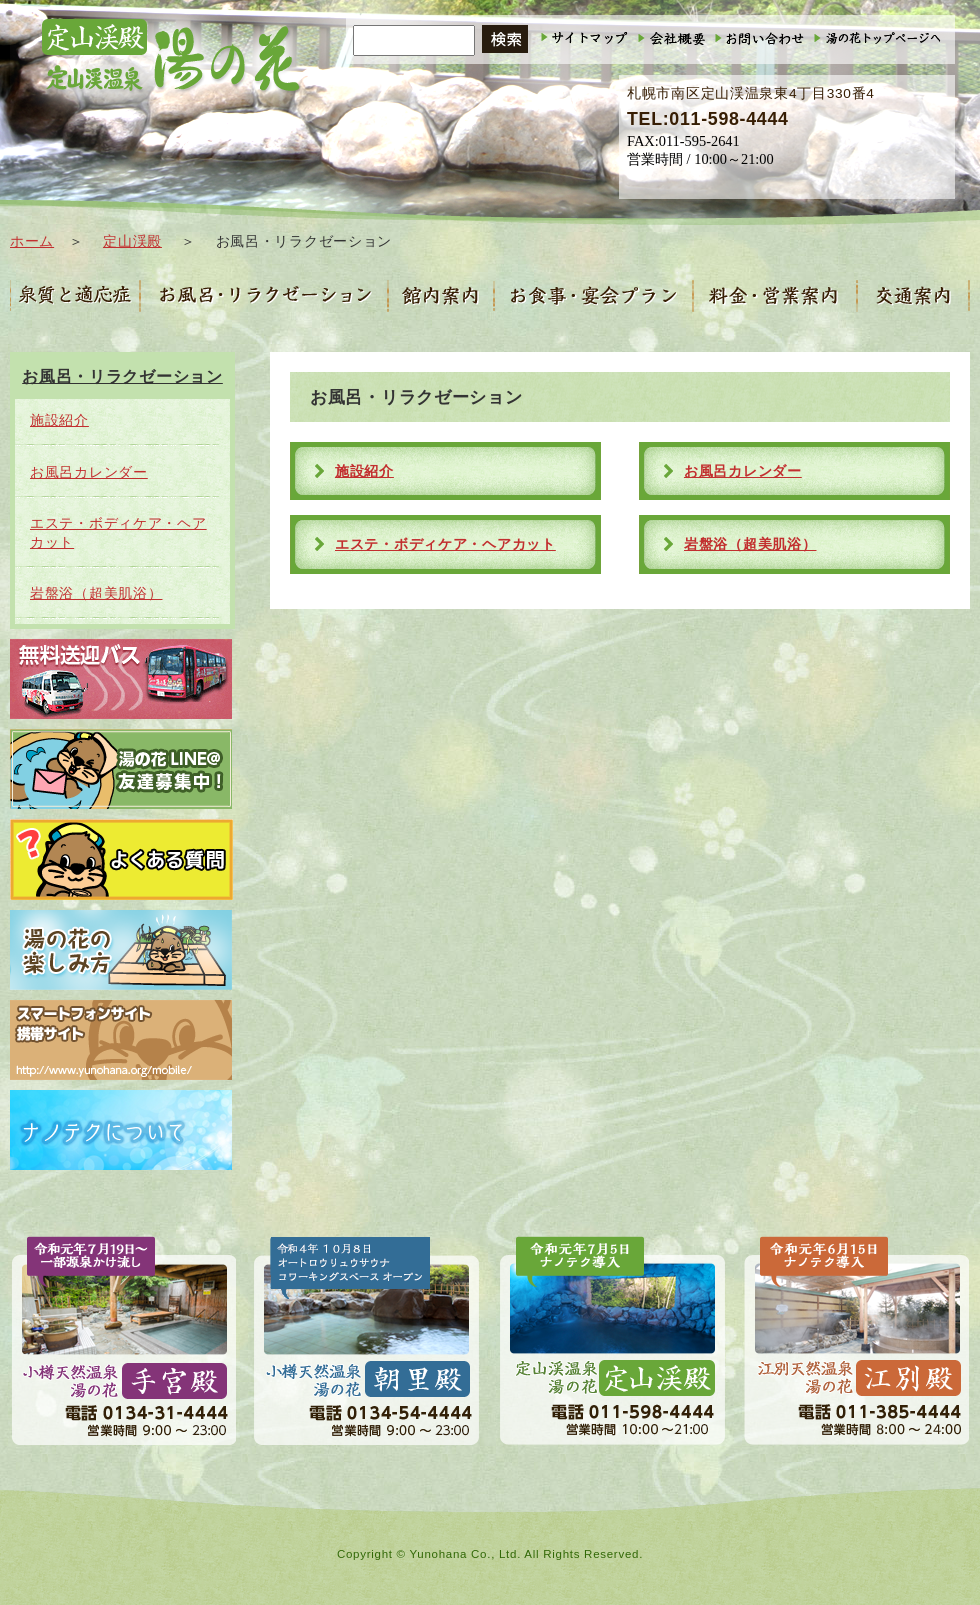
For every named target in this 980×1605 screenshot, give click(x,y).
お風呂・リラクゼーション (122, 376)
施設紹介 (364, 471)
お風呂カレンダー (743, 471)
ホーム (32, 241)
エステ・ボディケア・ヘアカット (445, 544)
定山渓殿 (132, 241)
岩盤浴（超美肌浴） (750, 544)
